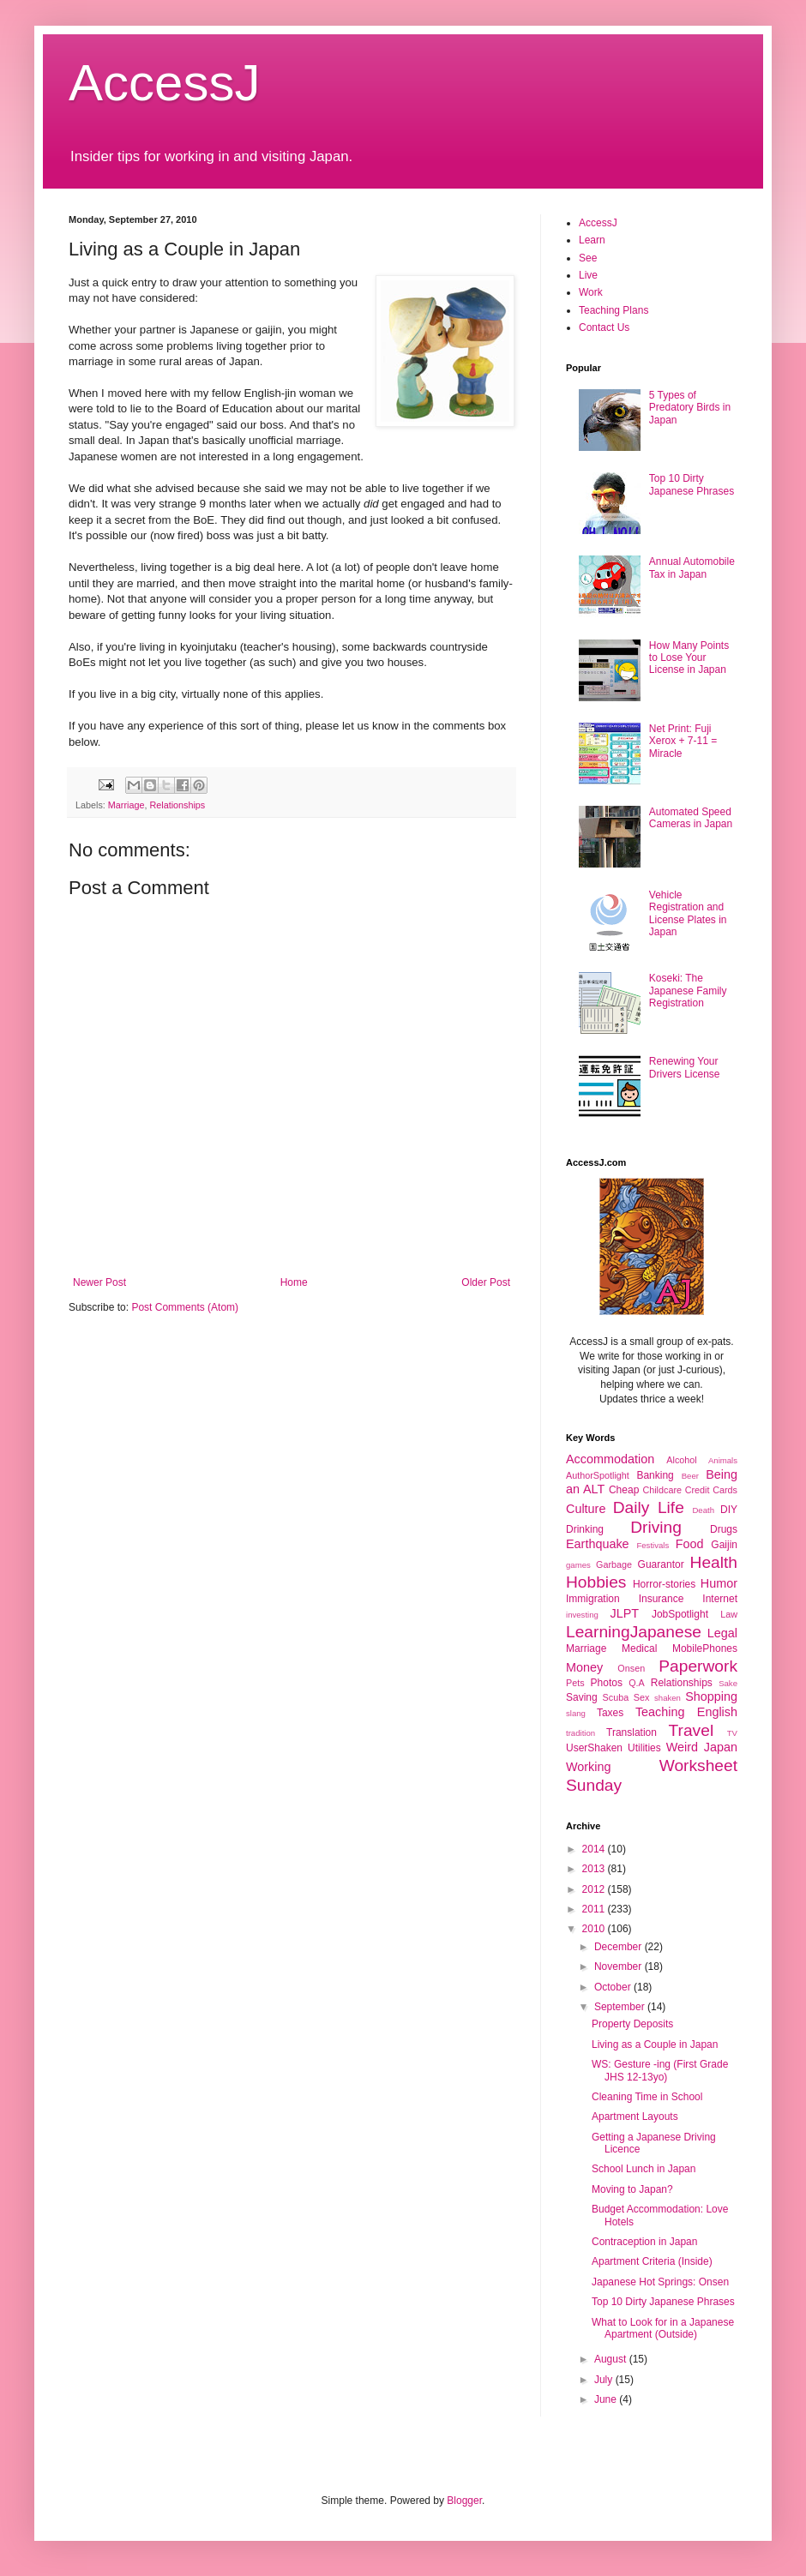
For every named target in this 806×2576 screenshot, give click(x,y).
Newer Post (99, 1282)
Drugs (723, 1529)
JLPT (624, 1613)
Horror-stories (664, 1584)
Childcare (662, 1490)
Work (591, 292)
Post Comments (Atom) (184, 1307)
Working (588, 1767)
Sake (728, 1683)
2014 (595, 1849)
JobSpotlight (680, 1614)
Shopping (711, 1696)
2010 (595, 1929)
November (619, 1967)
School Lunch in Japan (643, 2169)
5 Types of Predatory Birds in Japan (690, 407)
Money (584, 1667)
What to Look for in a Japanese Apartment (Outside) (663, 2328)
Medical (639, 1648)
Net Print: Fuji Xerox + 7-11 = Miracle (683, 741)
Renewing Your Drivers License (684, 1067)
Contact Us (604, 327)
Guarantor (661, 1564)
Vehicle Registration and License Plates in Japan (688, 913)
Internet (719, 1599)
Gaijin (724, 1545)
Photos (607, 1683)
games (578, 1565)
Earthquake (597, 1544)
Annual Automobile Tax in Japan (692, 567)
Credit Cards (711, 1490)
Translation (631, 1732)
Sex (642, 1697)
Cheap (624, 1490)
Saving (582, 1697)
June (606, 2399)
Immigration (593, 1599)
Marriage (126, 805)
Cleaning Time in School (647, 2097)
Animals (722, 1460)
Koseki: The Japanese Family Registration (688, 990)
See (588, 258)
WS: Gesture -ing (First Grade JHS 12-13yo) (660, 2070)
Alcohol (681, 1460)
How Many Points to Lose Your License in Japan (689, 657)
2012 (595, 1889)
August (611, 2359)
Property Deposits (632, 2024)
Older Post (485, 1282)
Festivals (652, 1545)
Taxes (610, 1713)
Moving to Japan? (632, 2189)
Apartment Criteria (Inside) (652, 2261)
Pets (575, 1683)
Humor (719, 1583)
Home (294, 1282)
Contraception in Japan (644, 2242)
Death (703, 1510)
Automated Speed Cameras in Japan (690, 818)
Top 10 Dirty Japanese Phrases (691, 484)
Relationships (177, 805)
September (620, 2007)
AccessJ (164, 82)
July (605, 2380)
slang (576, 1713)
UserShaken (594, 1748)
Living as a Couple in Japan (655, 2045)
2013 (595, 1869)
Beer (690, 1475)
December (619, 1947)
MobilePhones (704, 1648)
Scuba (616, 1697)
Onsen (631, 1668)
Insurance (661, 1599)
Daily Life (648, 1507)
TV (732, 1733)
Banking (654, 1475)
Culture (585, 1509)
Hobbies (596, 1582)
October (614, 1987)
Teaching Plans (613, 310)
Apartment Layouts (635, 2117)
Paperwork (698, 1666)
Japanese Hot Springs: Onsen (660, 2282)
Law (728, 1614)
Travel (691, 1730)
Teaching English (686, 1712)
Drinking (585, 1529)
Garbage (614, 1564)
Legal (722, 1633)
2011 (595, 1909)
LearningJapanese (633, 1632)
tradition (580, 1733)
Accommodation (610, 1459)
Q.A (637, 1683)
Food (690, 1544)
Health (713, 1562)
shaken (667, 1697)
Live (588, 275)
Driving (656, 1527)
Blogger (464, 2501)
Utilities (644, 1748)
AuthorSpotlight (597, 1475)
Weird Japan (701, 1747)
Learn (592, 240)
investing (582, 1614)
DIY (728, 1510)
